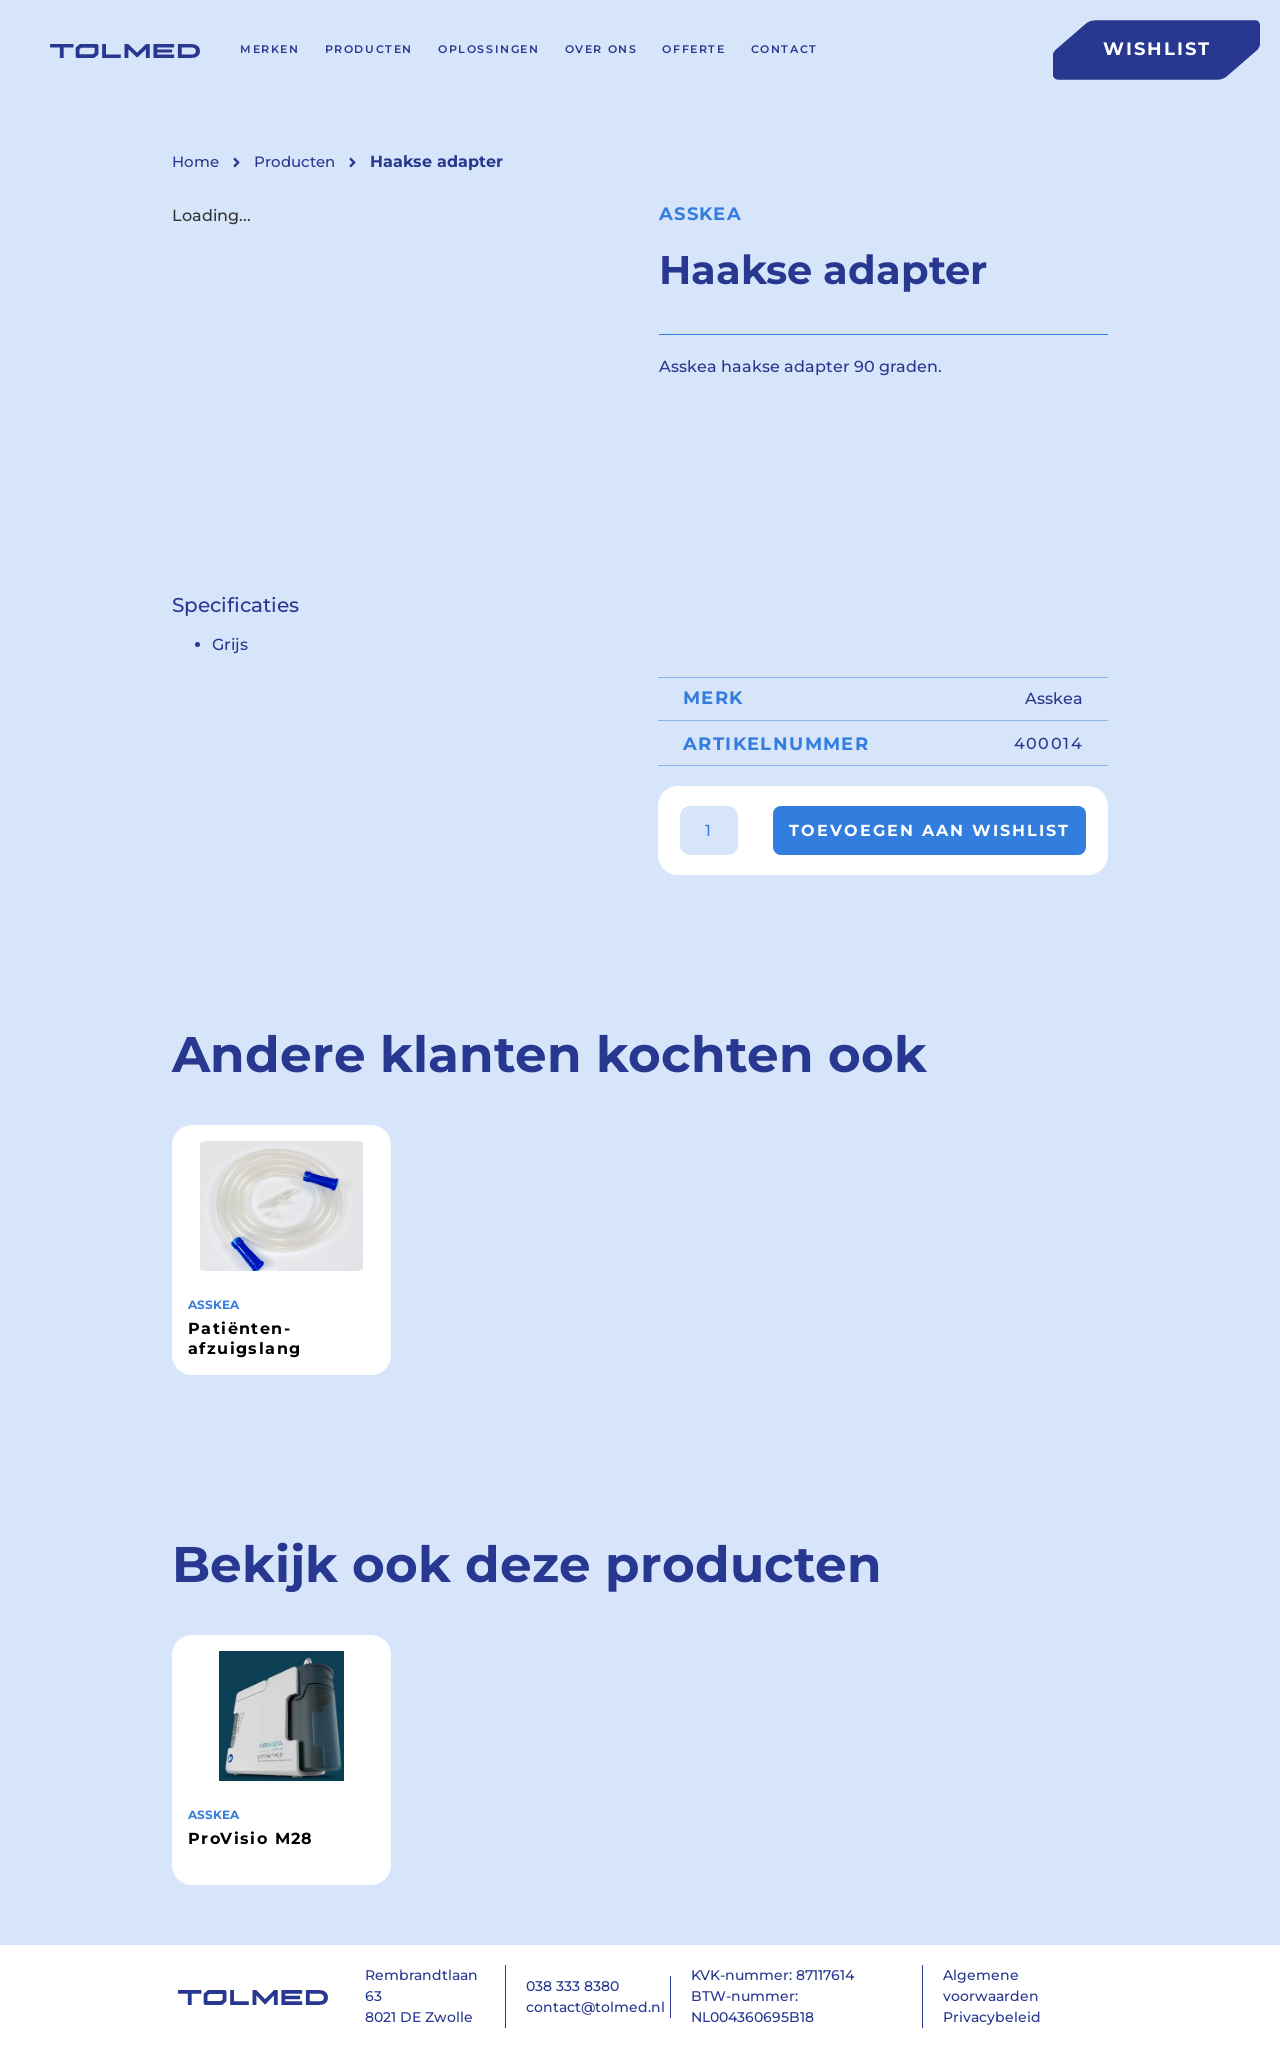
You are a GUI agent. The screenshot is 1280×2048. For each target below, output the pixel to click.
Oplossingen (489, 49)
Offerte (693, 49)
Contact (784, 49)
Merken (270, 49)
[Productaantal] (709, 830)
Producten (369, 49)
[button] (436, 162)
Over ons (601, 49)
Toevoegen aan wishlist (929, 830)
